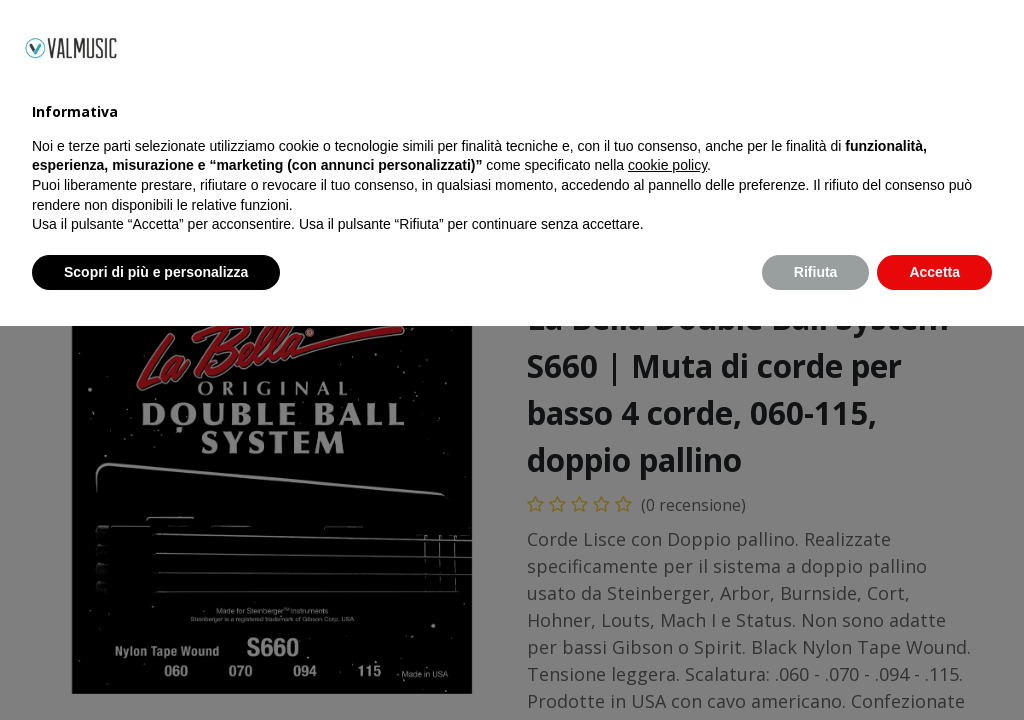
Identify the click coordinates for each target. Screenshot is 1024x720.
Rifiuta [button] (816, 665)
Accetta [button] (934, 665)
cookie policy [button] (667, 559)
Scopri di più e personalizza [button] (156, 665)
